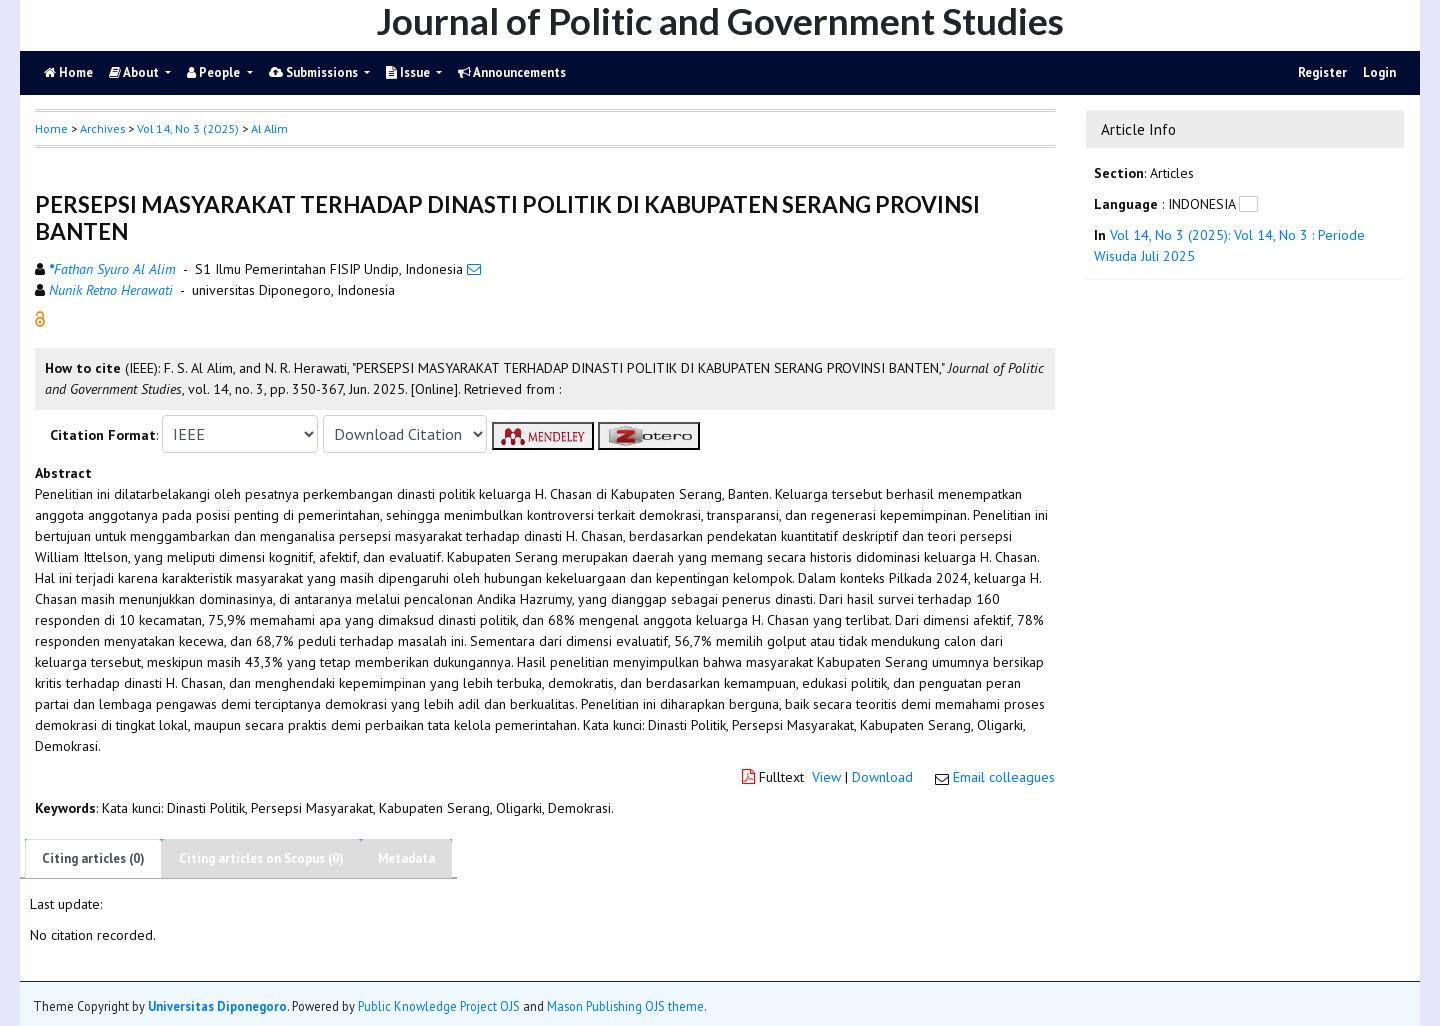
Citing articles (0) (93, 858)
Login (1379, 72)
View (826, 777)
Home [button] (51, 128)
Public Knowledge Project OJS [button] (439, 1006)
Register (1322, 72)
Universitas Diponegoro (217, 1006)
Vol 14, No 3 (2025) (188, 128)
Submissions (315, 72)
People (215, 72)
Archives (102, 128)
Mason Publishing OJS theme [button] (625, 1006)
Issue (409, 72)
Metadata (406, 858)
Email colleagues (1004, 777)
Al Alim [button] (269, 128)
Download (882, 777)
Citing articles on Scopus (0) (261, 858)
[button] (40, 318)
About (135, 72)
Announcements (512, 72)
